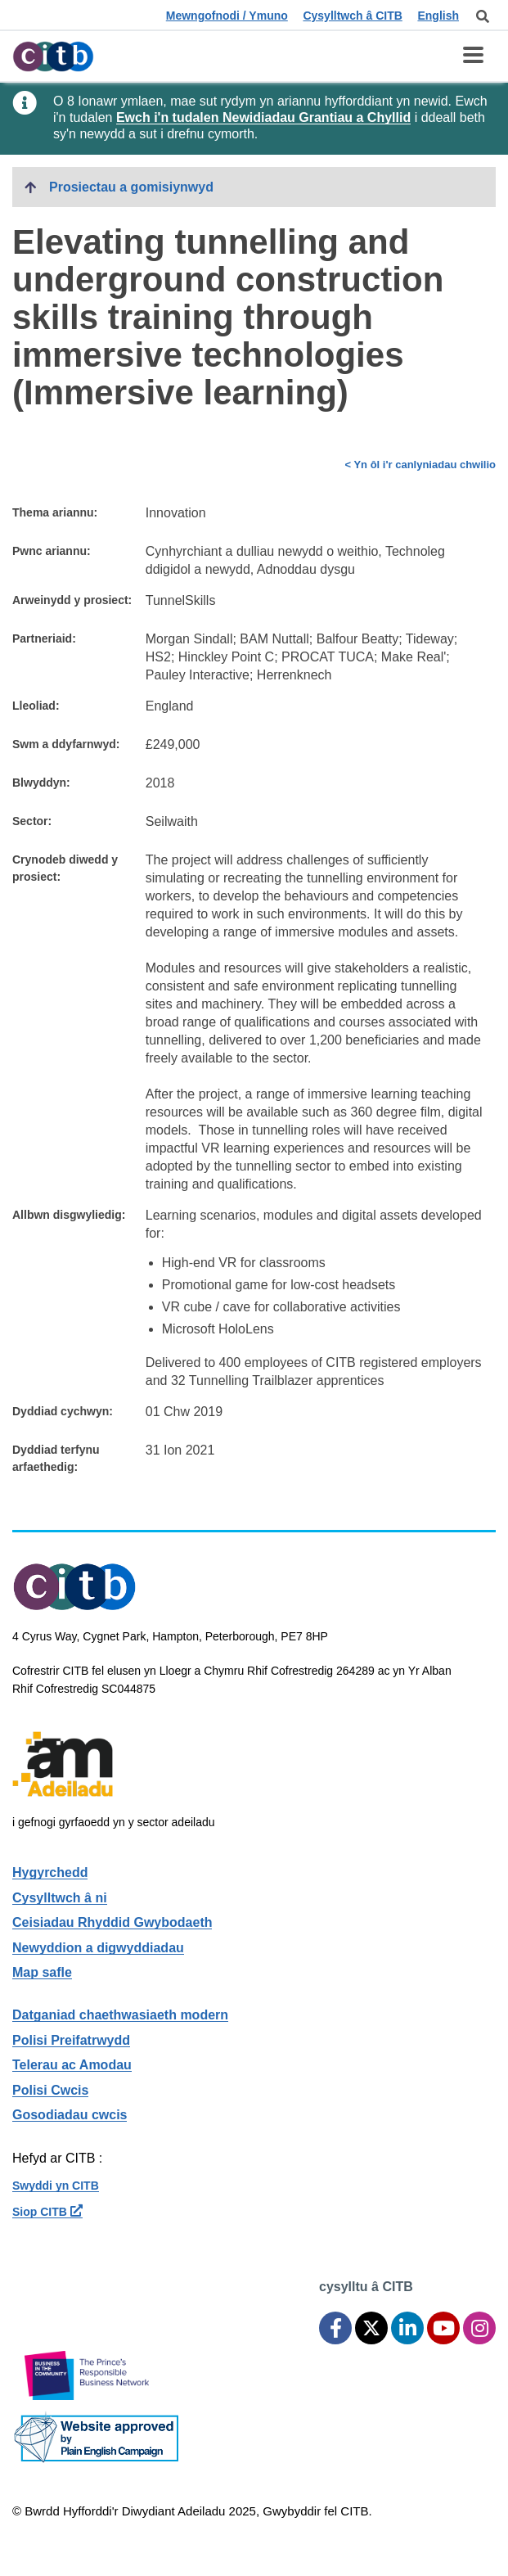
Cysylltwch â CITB (352, 15)
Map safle (42, 1972)
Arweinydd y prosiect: (72, 600)
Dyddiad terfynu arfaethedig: (56, 1458)
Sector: (32, 821)
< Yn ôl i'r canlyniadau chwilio (420, 464)
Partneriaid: (44, 638)
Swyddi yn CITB (55, 2185)
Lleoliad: (36, 705)
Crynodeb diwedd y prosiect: (65, 868)
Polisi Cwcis (50, 2090)
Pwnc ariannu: (51, 550)
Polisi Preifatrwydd (71, 2040)
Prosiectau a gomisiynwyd (131, 187)
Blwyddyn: (41, 782)
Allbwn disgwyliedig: (68, 1214)
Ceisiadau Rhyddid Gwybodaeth (112, 1922)
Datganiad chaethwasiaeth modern (120, 2015)
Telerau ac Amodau (72, 2065)
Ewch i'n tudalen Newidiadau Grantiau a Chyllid (263, 117)
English (438, 15)
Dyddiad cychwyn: (62, 1411)
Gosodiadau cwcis (69, 2115)
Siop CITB (47, 2211)
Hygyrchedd (50, 1872)
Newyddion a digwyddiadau (98, 1948)
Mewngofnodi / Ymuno (227, 15)
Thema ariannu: (54, 512)
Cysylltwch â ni (59, 1898)
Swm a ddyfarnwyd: (65, 744)
